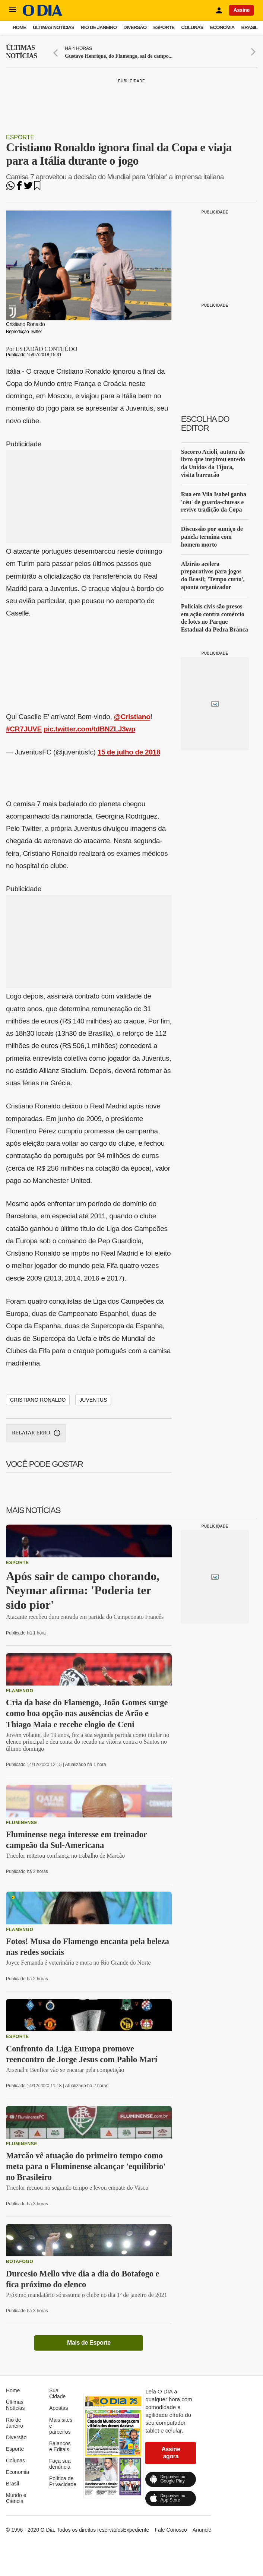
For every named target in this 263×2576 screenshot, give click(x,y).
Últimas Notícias (53, 27)
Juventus (93, 1400)
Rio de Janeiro (99, 27)
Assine (241, 10)
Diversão (134, 27)
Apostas (58, 2408)
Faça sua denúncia (60, 2464)
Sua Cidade (57, 2393)
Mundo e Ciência (16, 2498)
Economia (222, 27)
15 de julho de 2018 (129, 752)
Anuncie (202, 2530)
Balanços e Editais (60, 2446)
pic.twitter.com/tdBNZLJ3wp (90, 729)
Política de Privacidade (62, 2481)
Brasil (249, 27)
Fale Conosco (171, 2530)
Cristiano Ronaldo (38, 1400)
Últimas (21, 52)
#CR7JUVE (24, 729)
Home (19, 27)
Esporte (163, 27)
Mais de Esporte (89, 2342)
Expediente (136, 2530)
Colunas (192, 27)
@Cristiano (132, 717)
